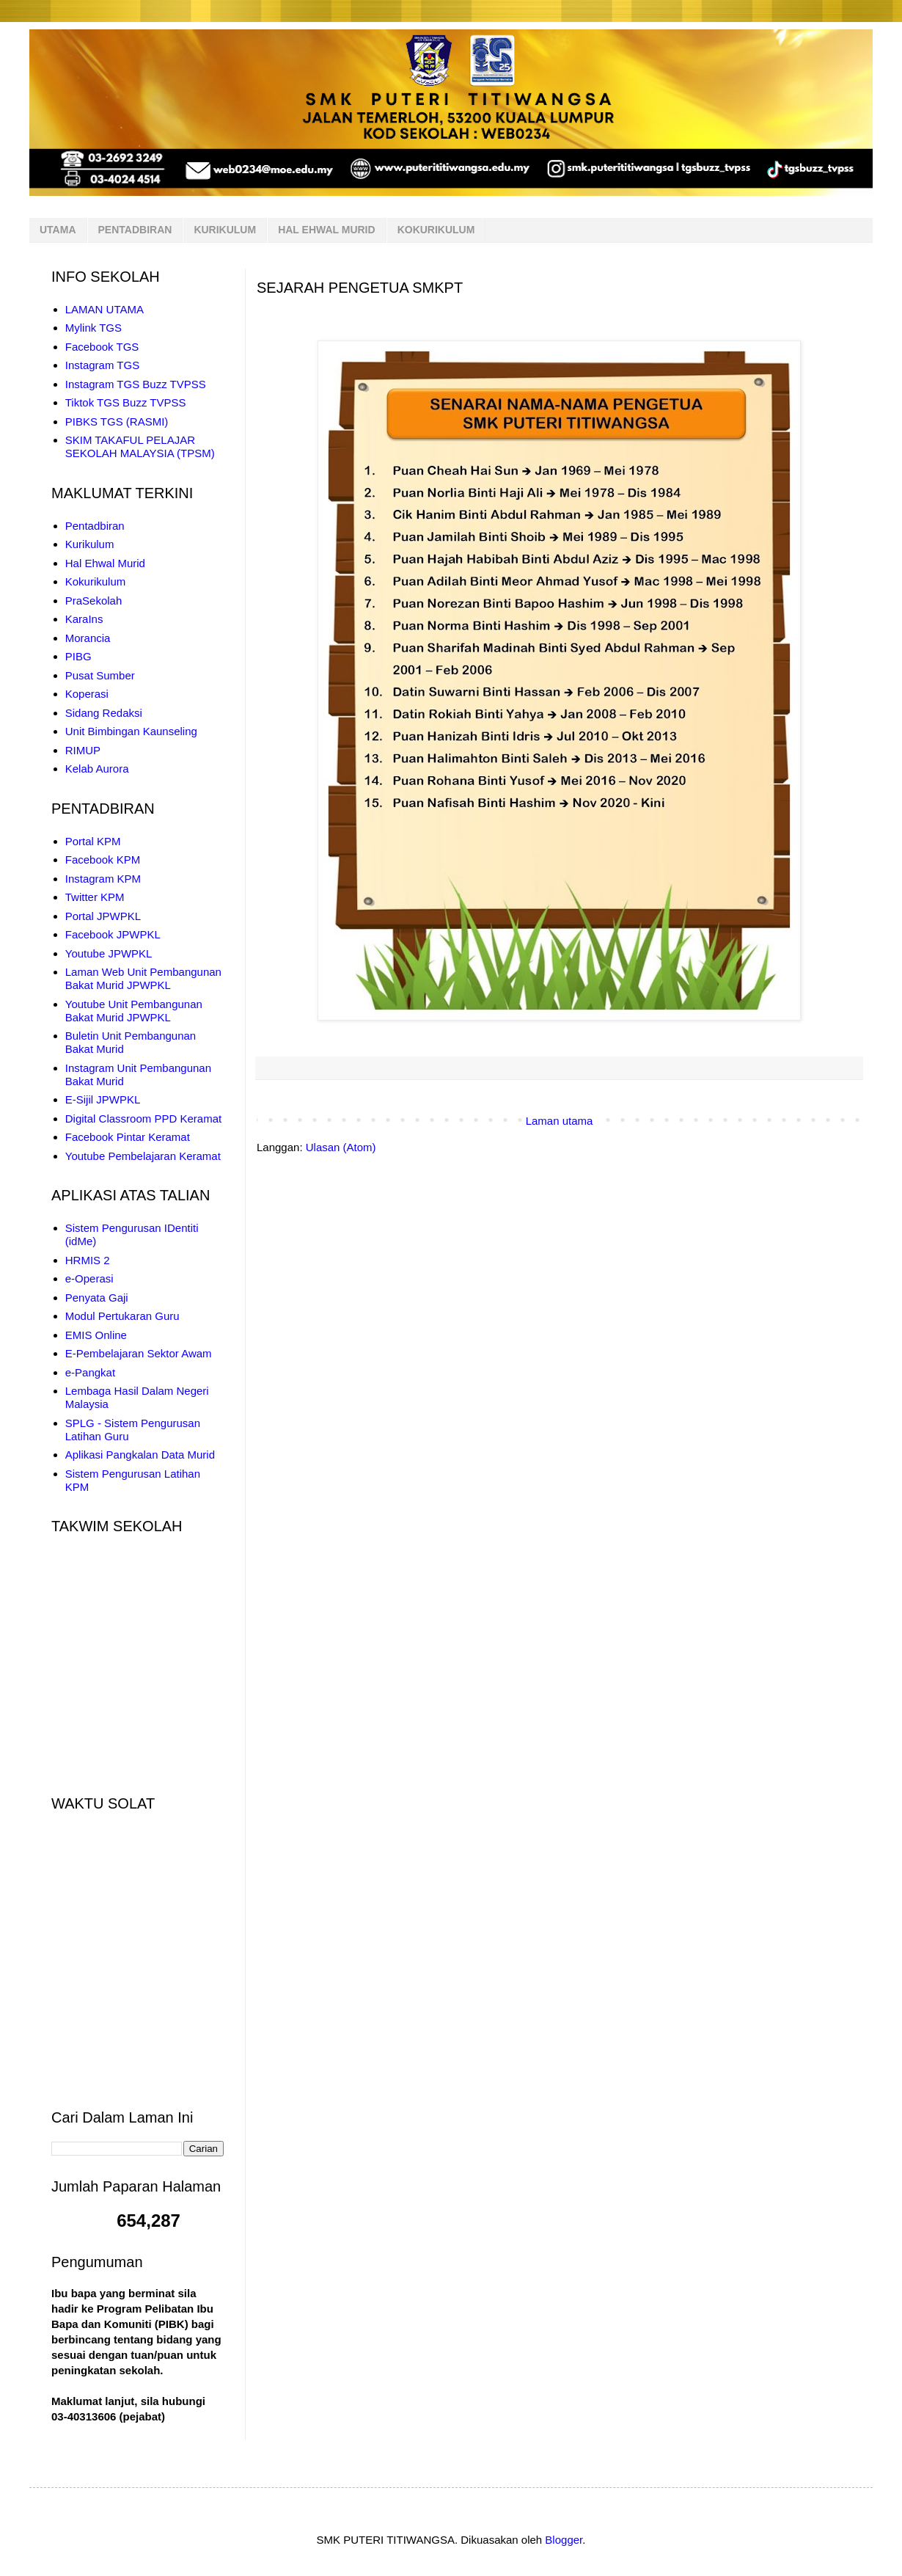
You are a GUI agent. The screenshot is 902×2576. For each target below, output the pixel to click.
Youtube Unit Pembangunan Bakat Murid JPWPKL (133, 1011)
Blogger (563, 2539)
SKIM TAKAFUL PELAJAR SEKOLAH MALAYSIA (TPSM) (140, 446)
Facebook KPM (103, 859)
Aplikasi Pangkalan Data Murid (140, 1454)
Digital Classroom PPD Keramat (143, 1118)
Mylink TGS (93, 327)
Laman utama (559, 1120)
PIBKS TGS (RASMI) (117, 421)
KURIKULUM (225, 230)
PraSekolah (93, 600)
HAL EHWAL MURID (326, 230)
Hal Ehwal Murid (105, 563)
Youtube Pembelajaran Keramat (143, 1156)
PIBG (78, 656)
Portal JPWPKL (103, 916)
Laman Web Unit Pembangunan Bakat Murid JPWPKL (143, 978)
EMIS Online (96, 1335)
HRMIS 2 (87, 1260)
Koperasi (87, 693)
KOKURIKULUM (436, 230)
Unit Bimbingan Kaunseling (131, 731)
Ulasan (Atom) (341, 1147)
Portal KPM (93, 841)
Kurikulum (89, 544)
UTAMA (58, 230)
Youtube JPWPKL (109, 953)
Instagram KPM (103, 878)
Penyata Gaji (96, 1297)
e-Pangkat (90, 1372)
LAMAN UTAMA (104, 309)
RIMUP (82, 750)
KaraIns (84, 619)
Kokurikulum (95, 581)
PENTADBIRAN (135, 230)
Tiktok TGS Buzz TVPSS (125, 402)
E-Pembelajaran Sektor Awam (138, 1353)
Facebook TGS (102, 346)
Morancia (88, 638)
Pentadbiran (95, 525)
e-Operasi (89, 1278)
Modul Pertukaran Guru (122, 1316)
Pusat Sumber (100, 675)
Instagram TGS (102, 365)
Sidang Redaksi (103, 713)
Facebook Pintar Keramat (127, 1137)
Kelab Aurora (97, 768)
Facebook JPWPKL (113, 934)
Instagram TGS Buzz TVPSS (135, 384)
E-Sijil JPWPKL (103, 1099)
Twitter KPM (95, 897)
